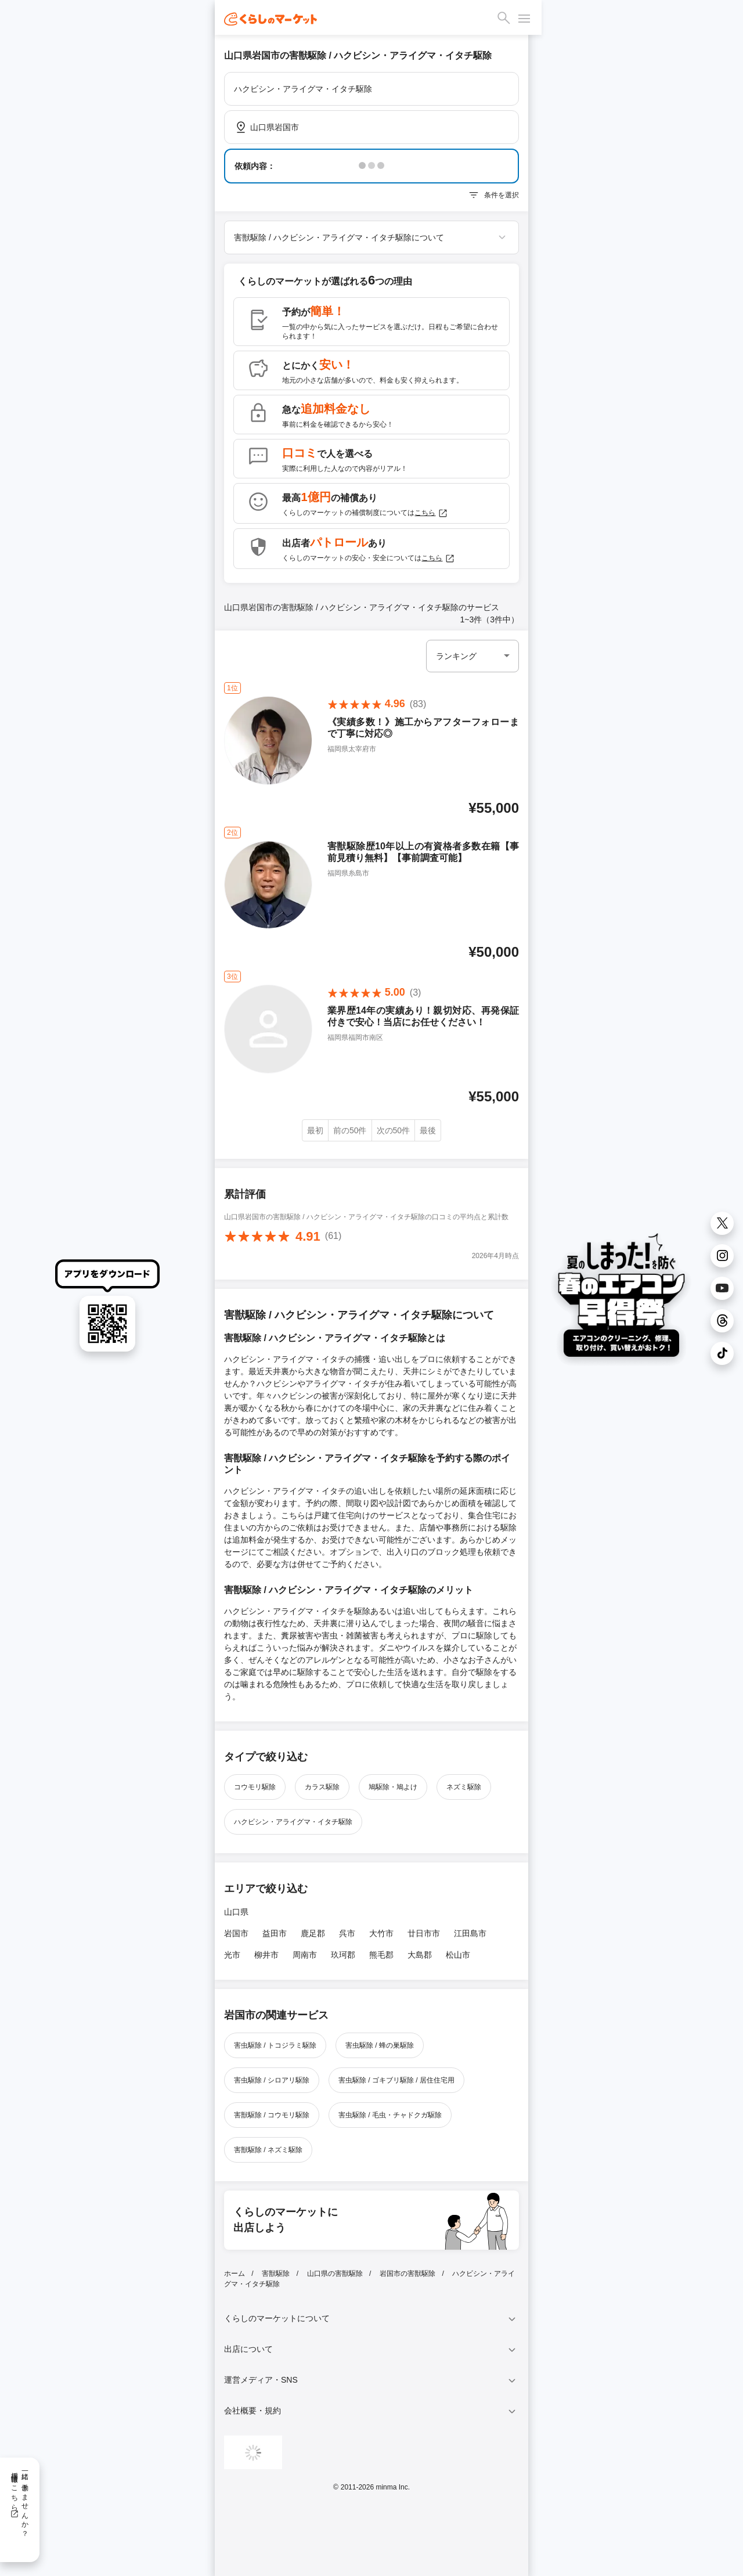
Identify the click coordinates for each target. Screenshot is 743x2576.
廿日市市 (423, 1933)
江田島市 (470, 1933)
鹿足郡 (313, 1933)
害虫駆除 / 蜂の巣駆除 (379, 2045)
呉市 (347, 1933)
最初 (315, 1130)
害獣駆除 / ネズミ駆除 (268, 2150)
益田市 (274, 1933)
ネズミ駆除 (463, 1787)
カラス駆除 (322, 1787)
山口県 (236, 1911)
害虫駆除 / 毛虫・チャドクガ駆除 (390, 2115)
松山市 (458, 1954)
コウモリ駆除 (255, 1787)
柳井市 (266, 1954)
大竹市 (381, 1933)
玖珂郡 (343, 1954)
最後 (428, 1130)
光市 (232, 1954)
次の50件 (393, 1130)
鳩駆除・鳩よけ (393, 1787)
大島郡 (419, 1954)
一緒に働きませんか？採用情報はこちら (19, 2500)
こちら (431, 513)
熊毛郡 (381, 1954)
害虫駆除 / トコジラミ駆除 (275, 2045)
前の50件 (350, 1130)
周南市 (305, 1954)
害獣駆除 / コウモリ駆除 (271, 2115)
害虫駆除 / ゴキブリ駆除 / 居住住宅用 (396, 2080)
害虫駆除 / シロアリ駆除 (271, 2080)
